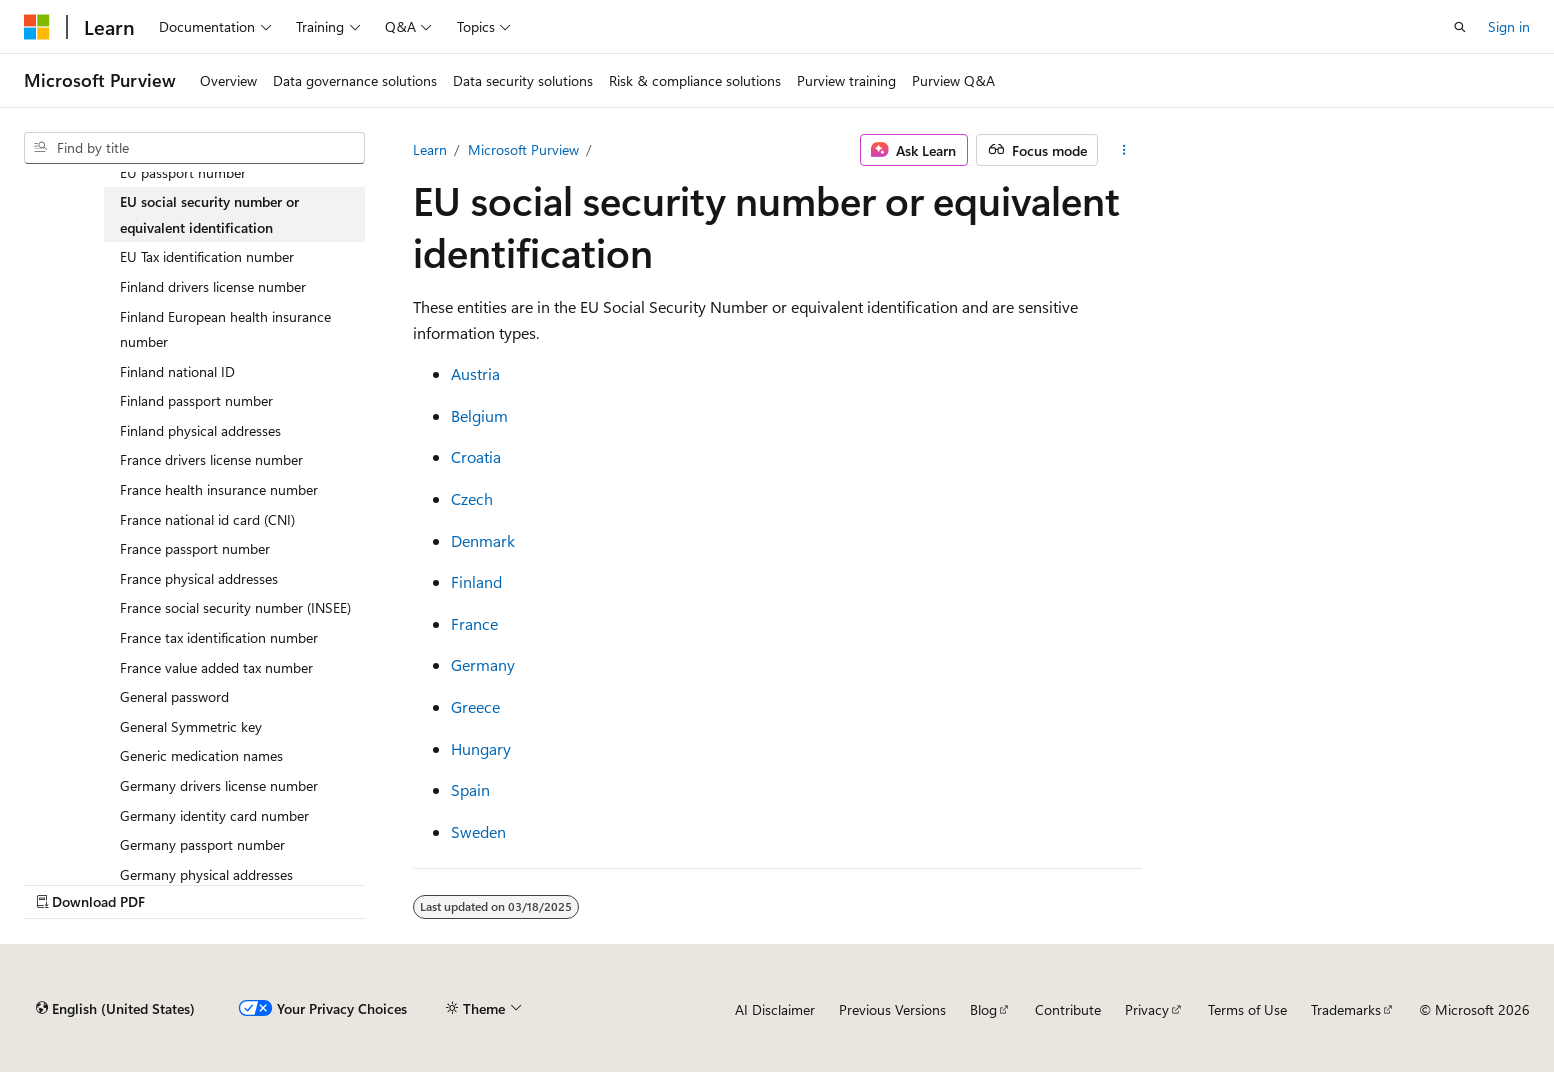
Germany (483, 664)
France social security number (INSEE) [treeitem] (235, 607)
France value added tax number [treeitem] (216, 667)
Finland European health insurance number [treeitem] (225, 329)
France (474, 623)
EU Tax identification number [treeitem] (207, 256)
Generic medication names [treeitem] (201, 755)
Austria (475, 373)
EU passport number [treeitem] (183, 172)
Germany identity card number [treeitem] (214, 815)
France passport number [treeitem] (195, 548)
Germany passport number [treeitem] (202, 844)
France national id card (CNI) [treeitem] (207, 519)
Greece (475, 706)
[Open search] (1460, 27)
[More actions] (1123, 150)
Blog (983, 1009)
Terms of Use (1247, 1009)
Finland (476, 581)
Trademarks (1346, 1009)
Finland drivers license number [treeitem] (213, 286)
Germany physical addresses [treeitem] (206, 874)
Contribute (1068, 1009)
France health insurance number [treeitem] (219, 489)
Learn (430, 149)
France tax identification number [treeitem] (219, 637)
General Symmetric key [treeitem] (191, 726)
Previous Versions (892, 1009)
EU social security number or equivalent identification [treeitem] (209, 214)
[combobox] (194, 148)
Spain (470, 789)
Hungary (481, 748)
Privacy (1147, 1009)
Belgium (479, 415)
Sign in (1509, 26)
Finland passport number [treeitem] (196, 400)
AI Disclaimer (775, 1009)
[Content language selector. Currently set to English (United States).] (115, 1009)
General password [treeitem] (174, 696)
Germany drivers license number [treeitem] (219, 785)
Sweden (478, 831)
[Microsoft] (37, 27)
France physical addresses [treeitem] (199, 578)
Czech (472, 498)
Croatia (476, 456)
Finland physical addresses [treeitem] (200, 430)
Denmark (483, 540)
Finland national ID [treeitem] (177, 371)
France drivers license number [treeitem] (211, 459)
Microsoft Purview (523, 149)
